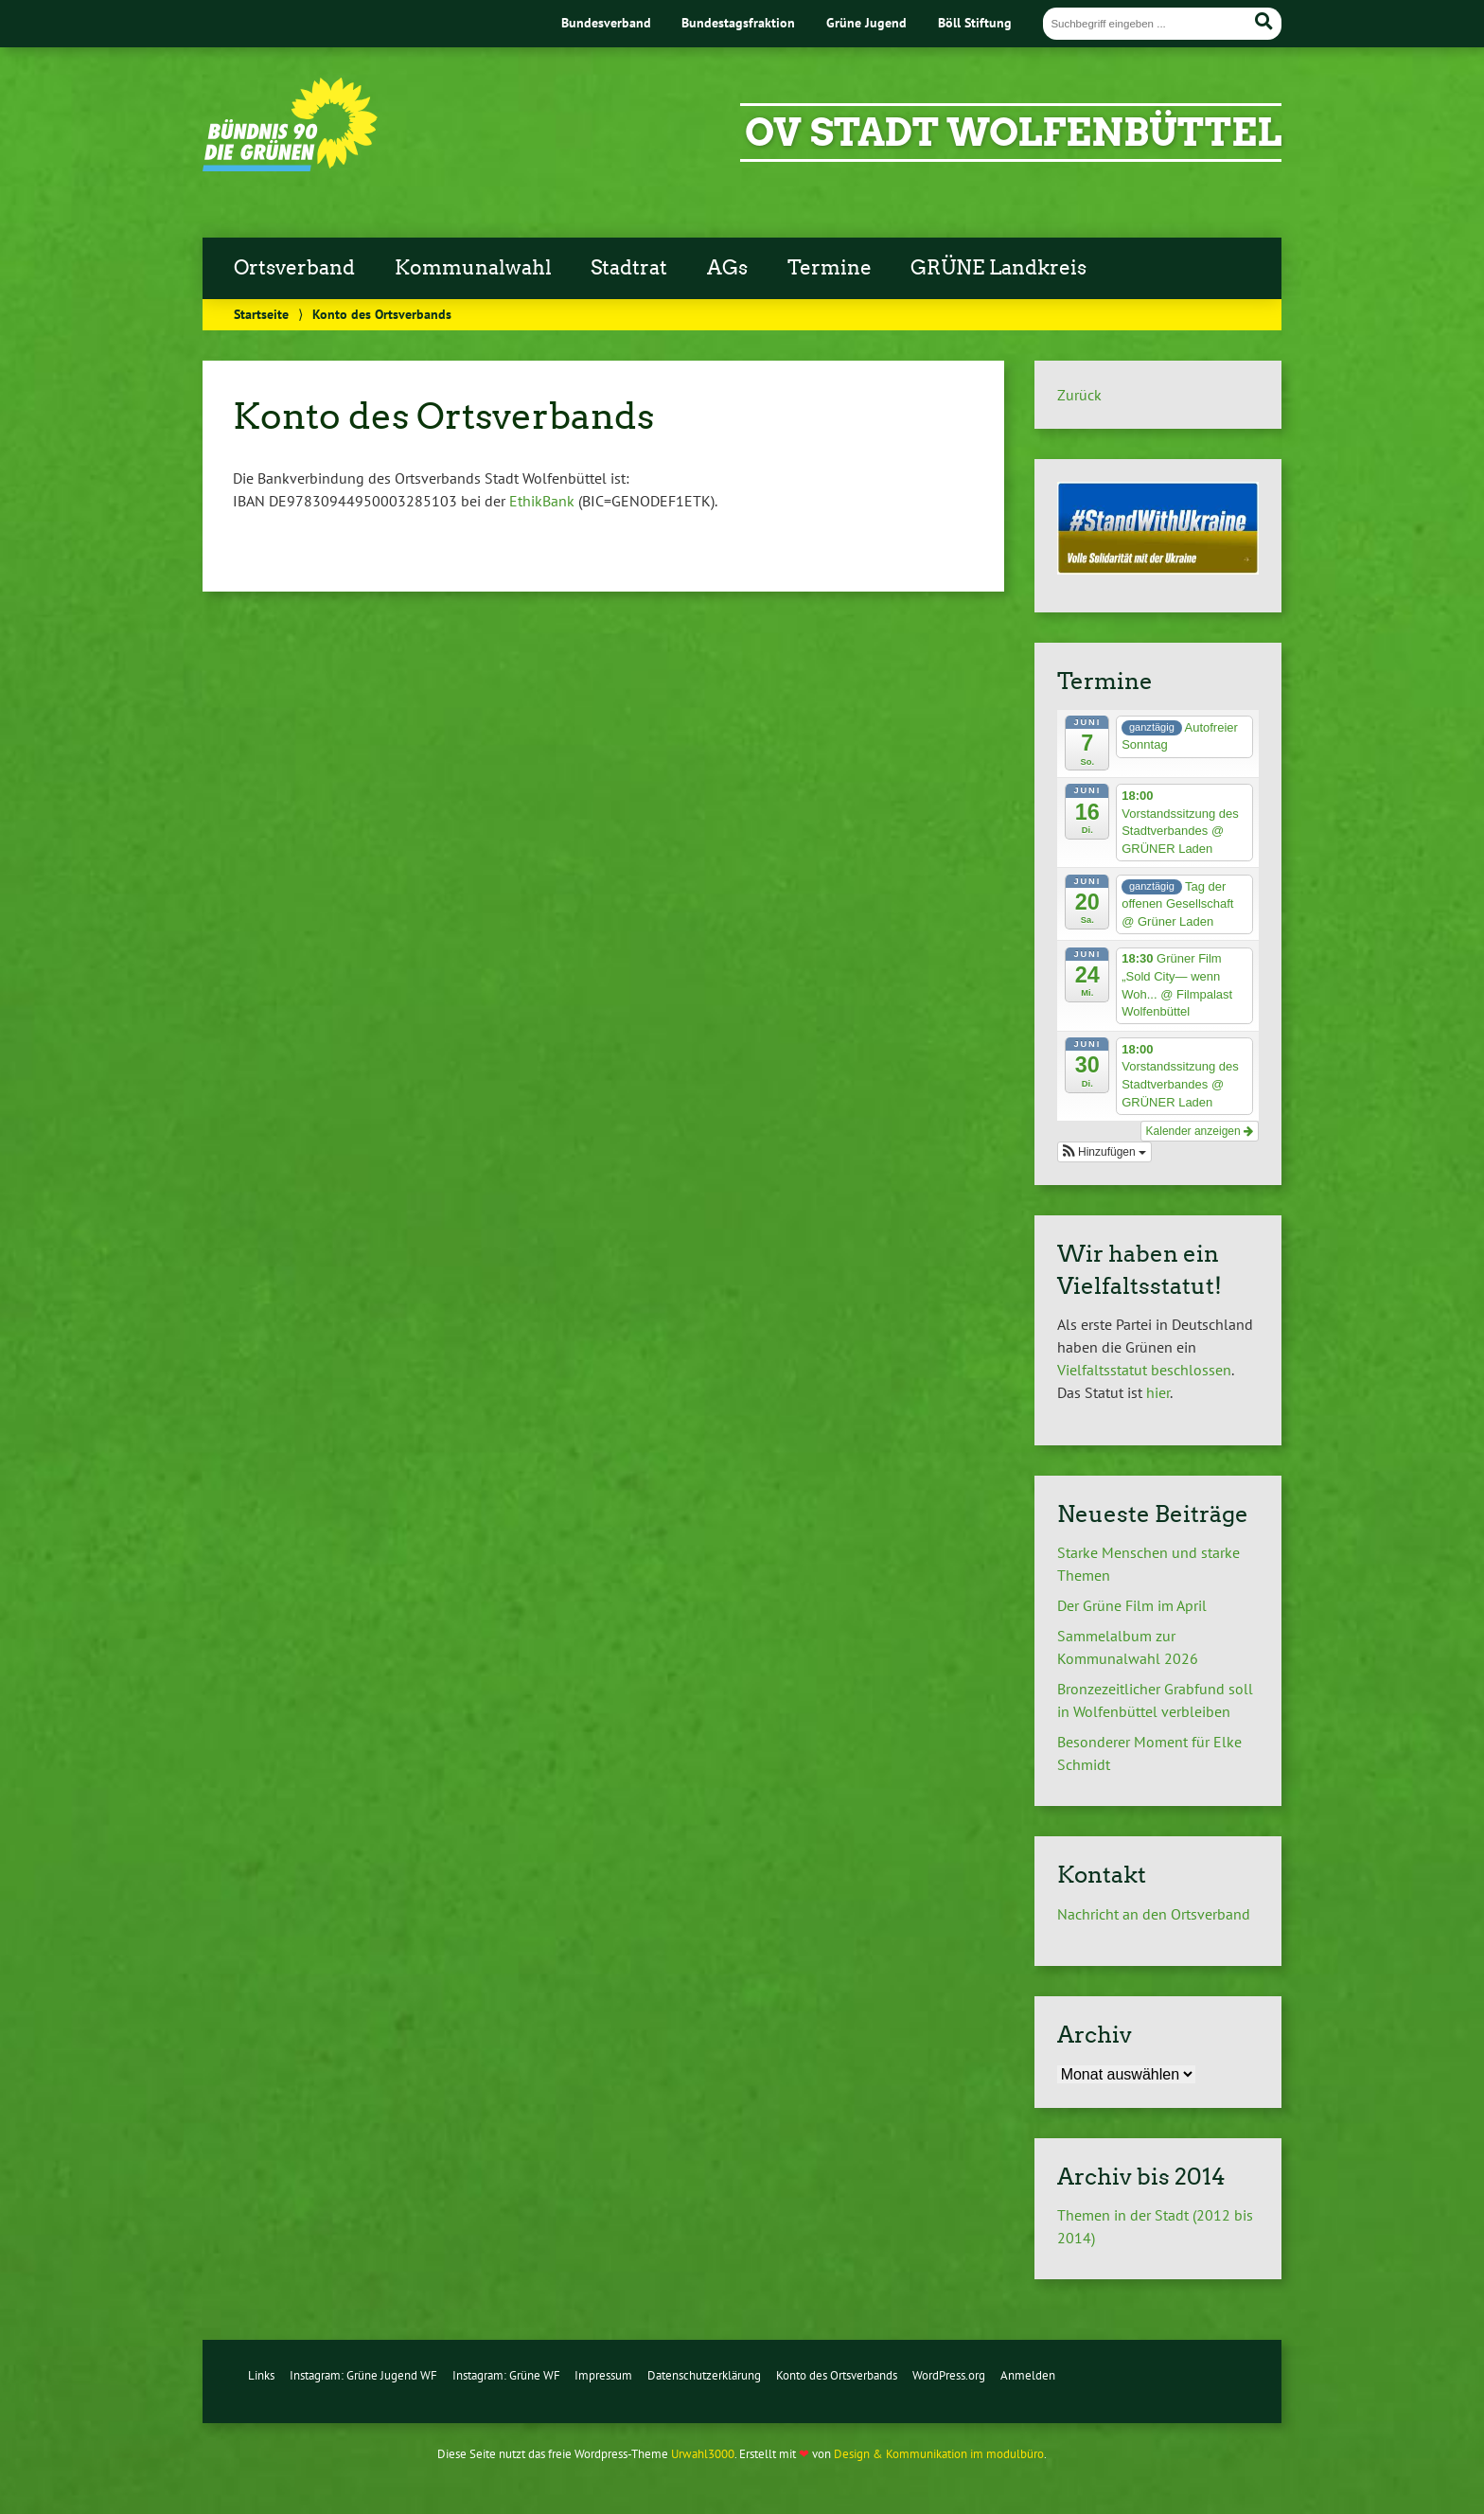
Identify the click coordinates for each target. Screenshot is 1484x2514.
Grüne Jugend (866, 22)
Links (261, 2375)
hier (1158, 1392)
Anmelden (1027, 2375)
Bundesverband (606, 22)
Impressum (603, 2375)
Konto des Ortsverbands (836, 2375)
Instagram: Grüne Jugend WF (363, 2375)
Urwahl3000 (702, 2454)
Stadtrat (629, 268)
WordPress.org (948, 2375)
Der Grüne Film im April (1135, 1605)
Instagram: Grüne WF (506, 2375)
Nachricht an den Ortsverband (1153, 1913)
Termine (829, 268)
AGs (727, 268)
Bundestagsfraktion (738, 22)
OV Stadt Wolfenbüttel (1013, 132)
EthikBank (541, 500)
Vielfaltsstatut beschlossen (1144, 1369)
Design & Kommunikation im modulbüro (939, 2454)
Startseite (261, 314)
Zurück (1079, 394)
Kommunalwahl (473, 268)
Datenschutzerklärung (704, 2375)
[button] (1104, 1151)
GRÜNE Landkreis (998, 268)
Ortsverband (294, 268)
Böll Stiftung (975, 22)
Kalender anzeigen (1199, 1131)
